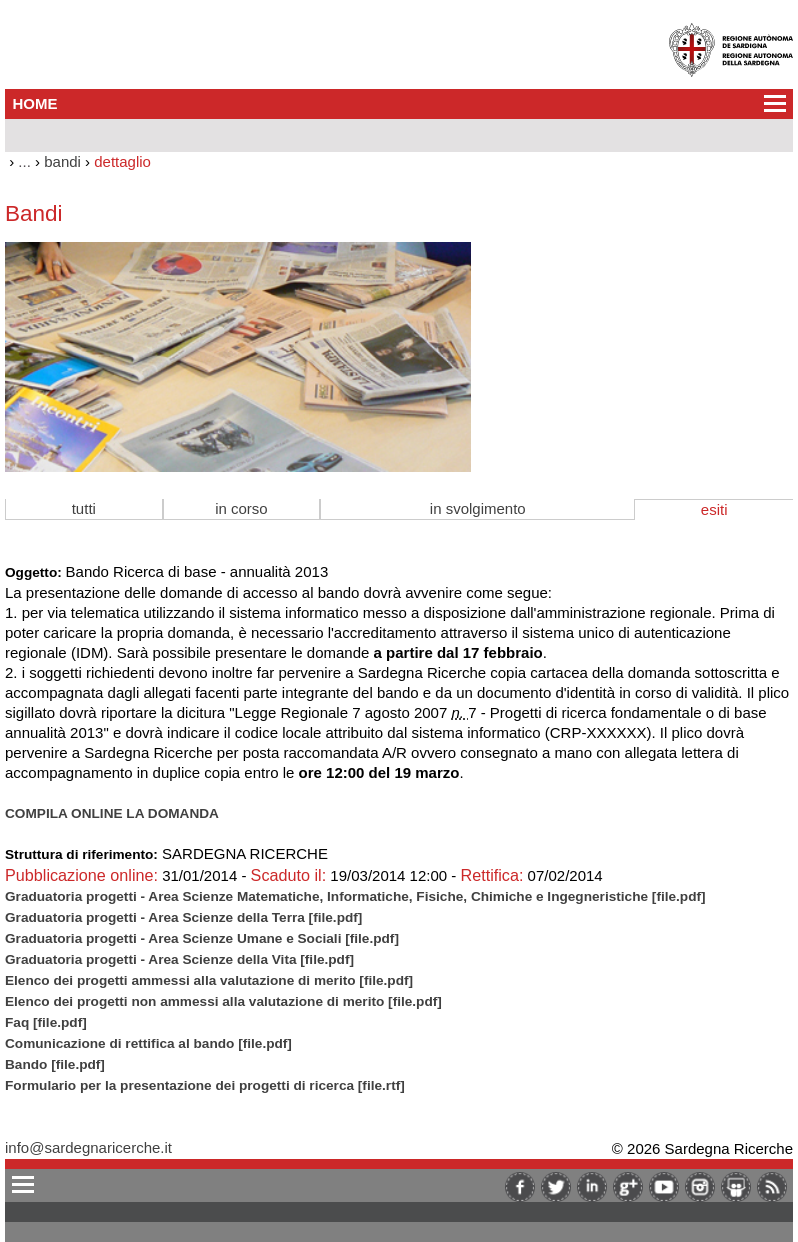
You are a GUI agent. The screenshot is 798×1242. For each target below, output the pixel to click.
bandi (62, 161)
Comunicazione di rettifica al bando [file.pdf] (148, 1043)
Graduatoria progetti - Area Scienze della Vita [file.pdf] (179, 959)
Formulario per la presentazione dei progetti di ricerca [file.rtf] (205, 1085)
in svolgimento (478, 508)
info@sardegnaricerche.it (88, 1147)
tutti (84, 508)
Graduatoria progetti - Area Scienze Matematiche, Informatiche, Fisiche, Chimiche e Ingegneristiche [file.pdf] (355, 896)
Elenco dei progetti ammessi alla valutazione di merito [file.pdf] (209, 980)
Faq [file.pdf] (46, 1022)
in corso (241, 508)
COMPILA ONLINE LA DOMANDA (112, 813)
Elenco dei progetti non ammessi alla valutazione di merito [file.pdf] (223, 1001)
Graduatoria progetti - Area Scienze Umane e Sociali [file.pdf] (202, 938)
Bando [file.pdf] (55, 1064)
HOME (35, 103)
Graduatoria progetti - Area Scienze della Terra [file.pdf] (183, 917)
